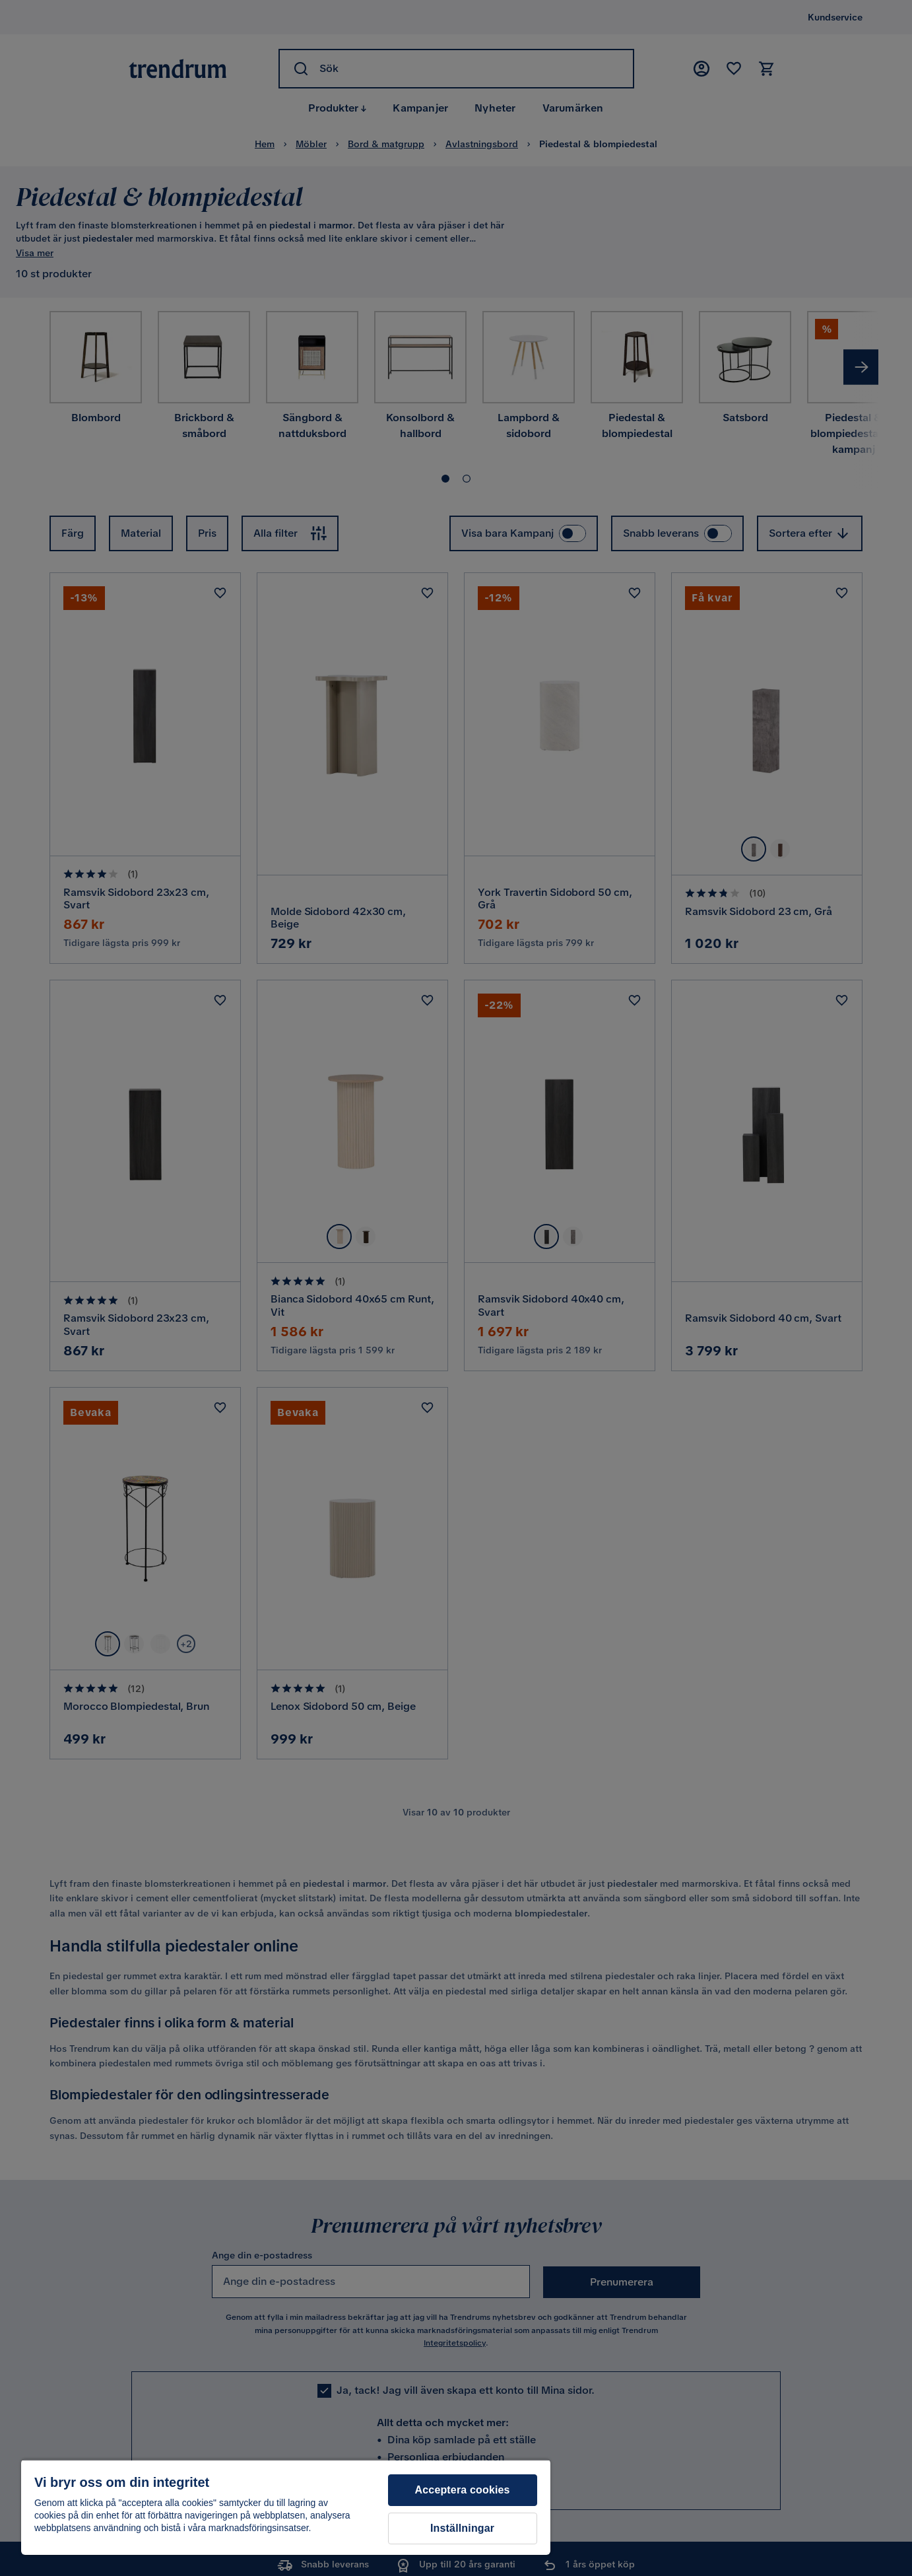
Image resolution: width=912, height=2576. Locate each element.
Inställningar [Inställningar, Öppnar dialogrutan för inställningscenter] (462, 2528)
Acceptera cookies (462, 2489)
